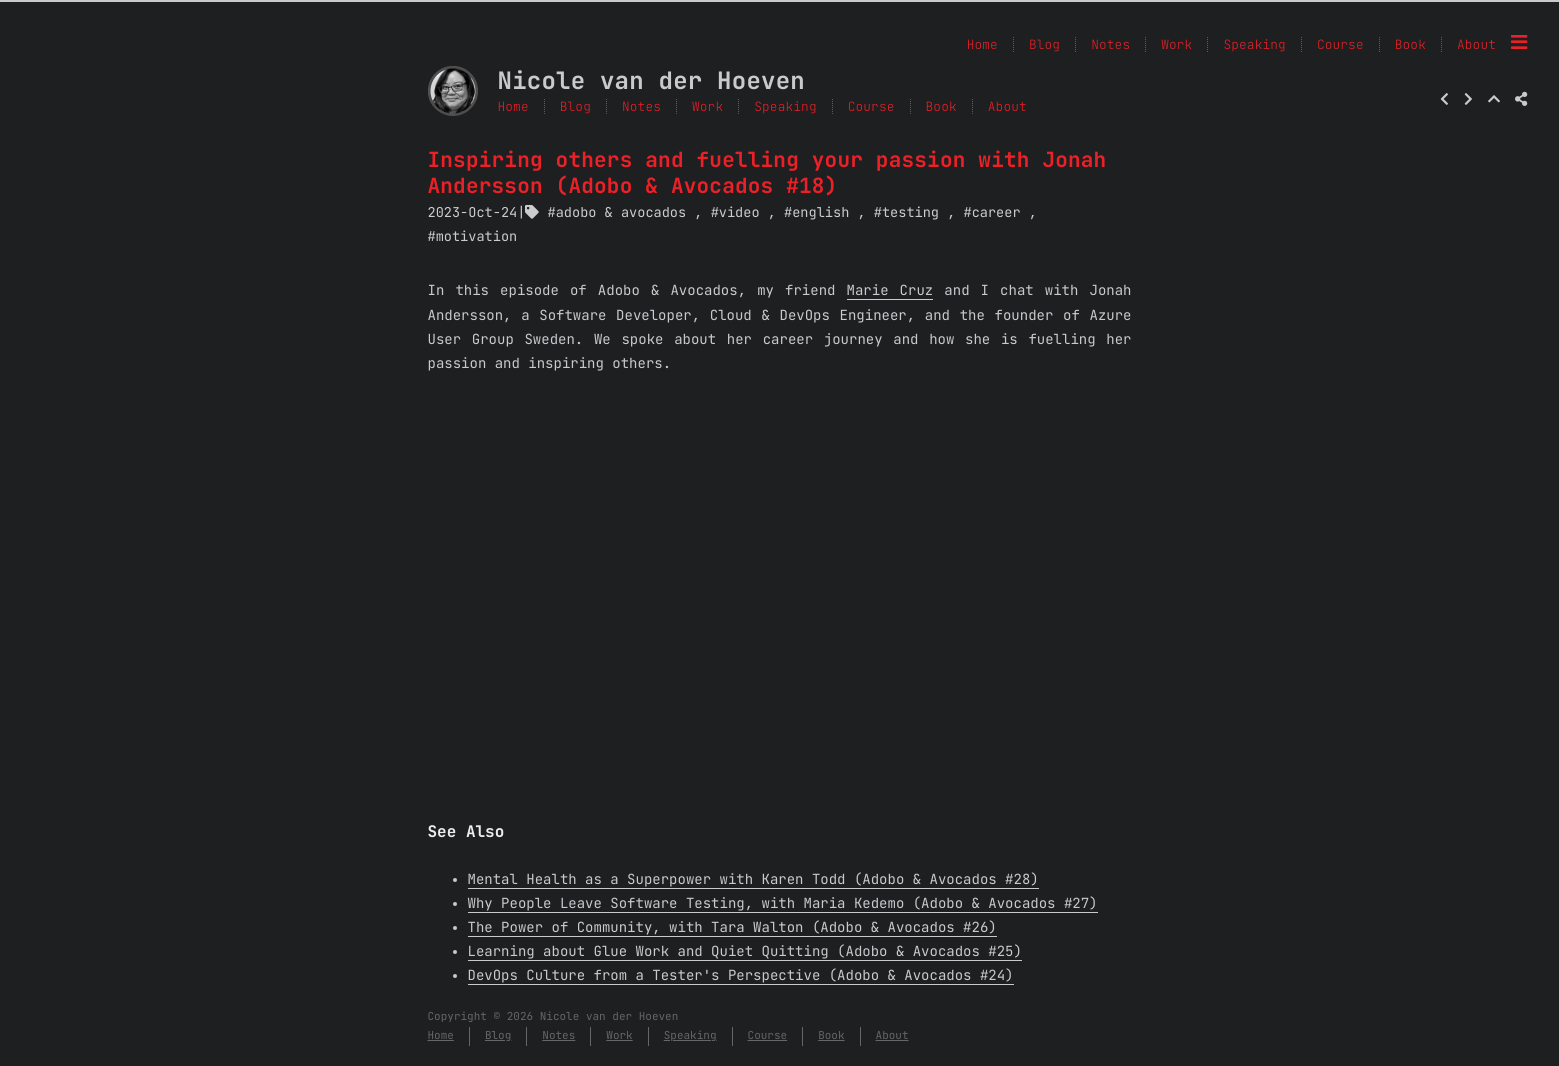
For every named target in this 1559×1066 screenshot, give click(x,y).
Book (941, 106)
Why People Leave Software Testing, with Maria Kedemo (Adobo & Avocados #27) (783, 904)
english (820, 213)
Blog (575, 106)
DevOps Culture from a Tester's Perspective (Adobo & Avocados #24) (741, 976)
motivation (477, 237)
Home (513, 106)
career (996, 213)
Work (707, 106)
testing (910, 213)
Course (871, 106)
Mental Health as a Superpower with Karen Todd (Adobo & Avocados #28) (753, 880)
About (1476, 44)
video (739, 213)
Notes (641, 106)
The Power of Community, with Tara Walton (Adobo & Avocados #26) (732, 928)
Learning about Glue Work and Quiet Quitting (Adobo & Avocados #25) (745, 952)
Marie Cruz (890, 291)
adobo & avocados (621, 213)
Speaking (785, 106)
